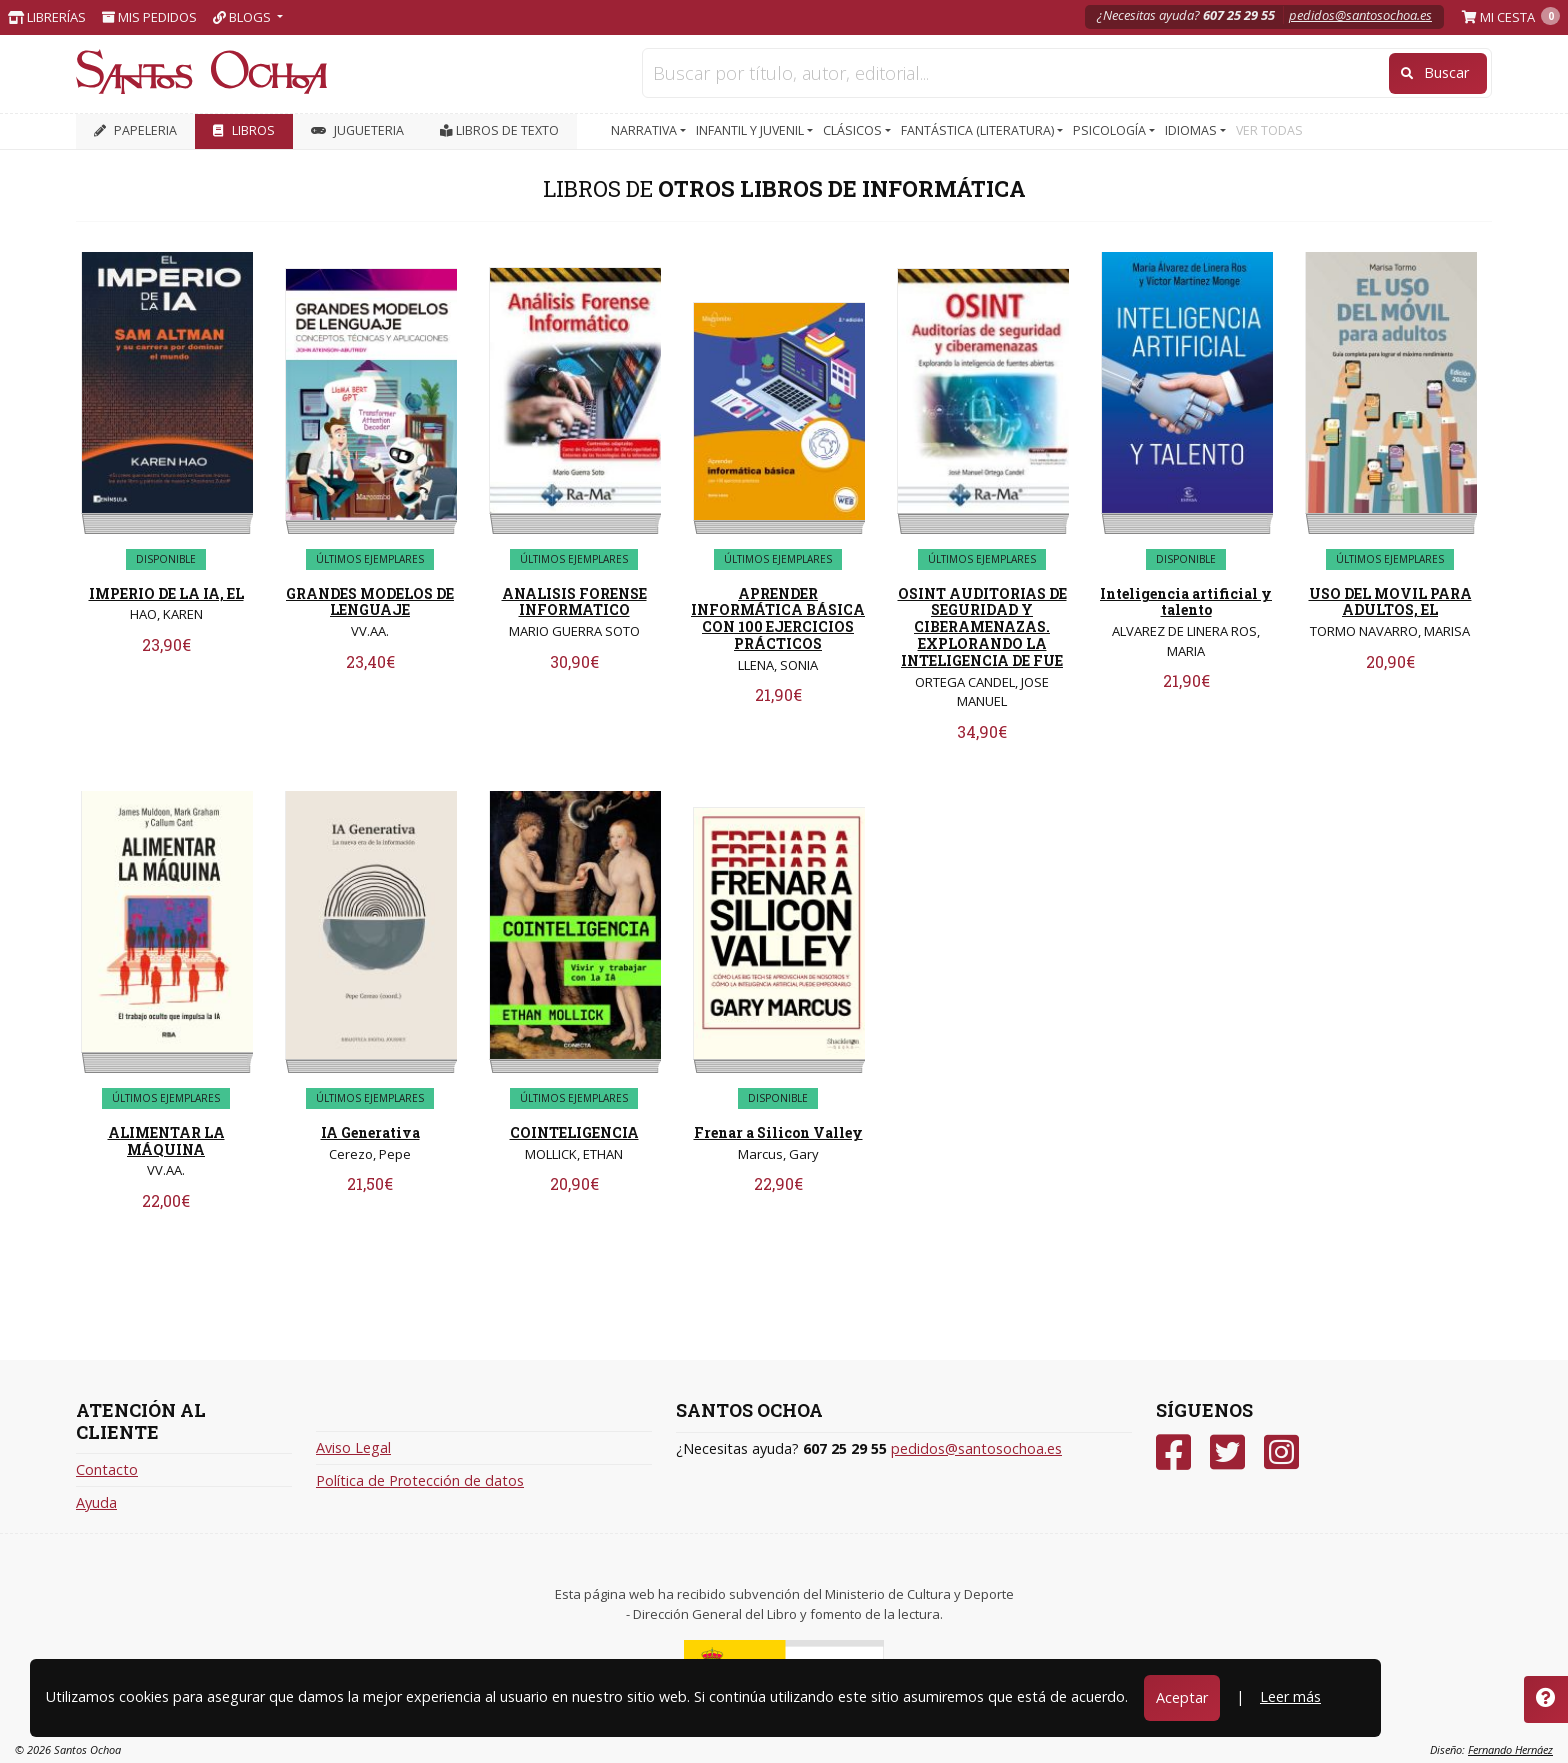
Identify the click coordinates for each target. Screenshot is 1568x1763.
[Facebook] (1173, 1452)
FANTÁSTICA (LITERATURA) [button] (979, 130)
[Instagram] (1281, 1452)
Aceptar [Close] (1182, 1697)
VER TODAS (1269, 130)
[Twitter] (1227, 1452)
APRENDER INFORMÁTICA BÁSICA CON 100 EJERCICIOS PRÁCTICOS (778, 618)
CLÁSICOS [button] (854, 130)
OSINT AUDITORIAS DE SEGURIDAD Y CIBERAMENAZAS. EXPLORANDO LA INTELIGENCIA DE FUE (982, 627)
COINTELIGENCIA (574, 1132)
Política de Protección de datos (420, 1480)
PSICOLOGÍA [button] (1111, 130)
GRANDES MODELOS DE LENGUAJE (370, 602)
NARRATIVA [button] (645, 130)
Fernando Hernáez (1510, 1749)
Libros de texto (499, 130)
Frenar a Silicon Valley (778, 1132)
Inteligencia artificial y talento (1186, 602)
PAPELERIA (135, 130)
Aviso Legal (353, 1447)
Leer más (1290, 1696)
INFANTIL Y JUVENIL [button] (751, 130)
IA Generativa (370, 1132)
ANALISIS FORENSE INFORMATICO (574, 602)
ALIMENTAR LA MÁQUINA (166, 1141)
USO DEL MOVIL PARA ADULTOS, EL (1390, 602)
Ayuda (96, 1502)
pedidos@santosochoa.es (1360, 15)
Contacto (107, 1469)
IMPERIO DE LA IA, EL (166, 593)
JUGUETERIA (357, 130)
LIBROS (244, 130)
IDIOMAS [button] (1192, 130)
